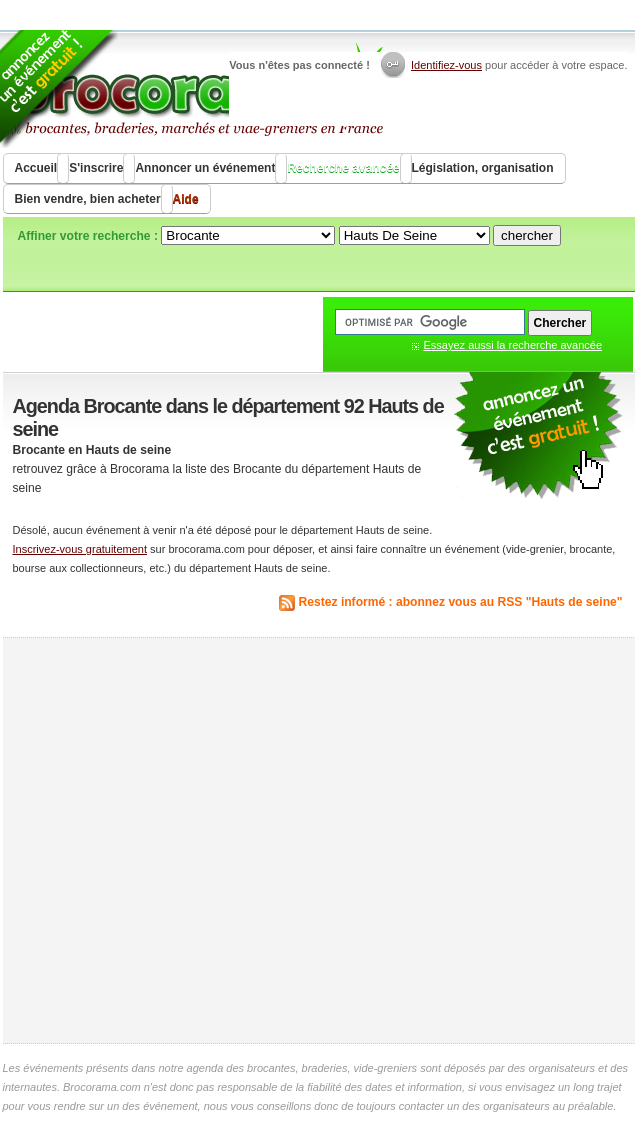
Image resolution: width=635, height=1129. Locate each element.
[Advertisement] (190, 840)
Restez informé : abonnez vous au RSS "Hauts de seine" (461, 602)
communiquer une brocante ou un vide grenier (538, 436)
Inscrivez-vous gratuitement (80, 549)
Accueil (36, 168)
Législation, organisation (483, 168)
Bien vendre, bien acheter (88, 199)
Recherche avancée (343, 168)
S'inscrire (96, 168)
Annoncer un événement (205, 168)
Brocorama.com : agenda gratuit (194, 90)
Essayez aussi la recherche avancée (513, 345)
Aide (186, 199)
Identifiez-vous (446, 65)
